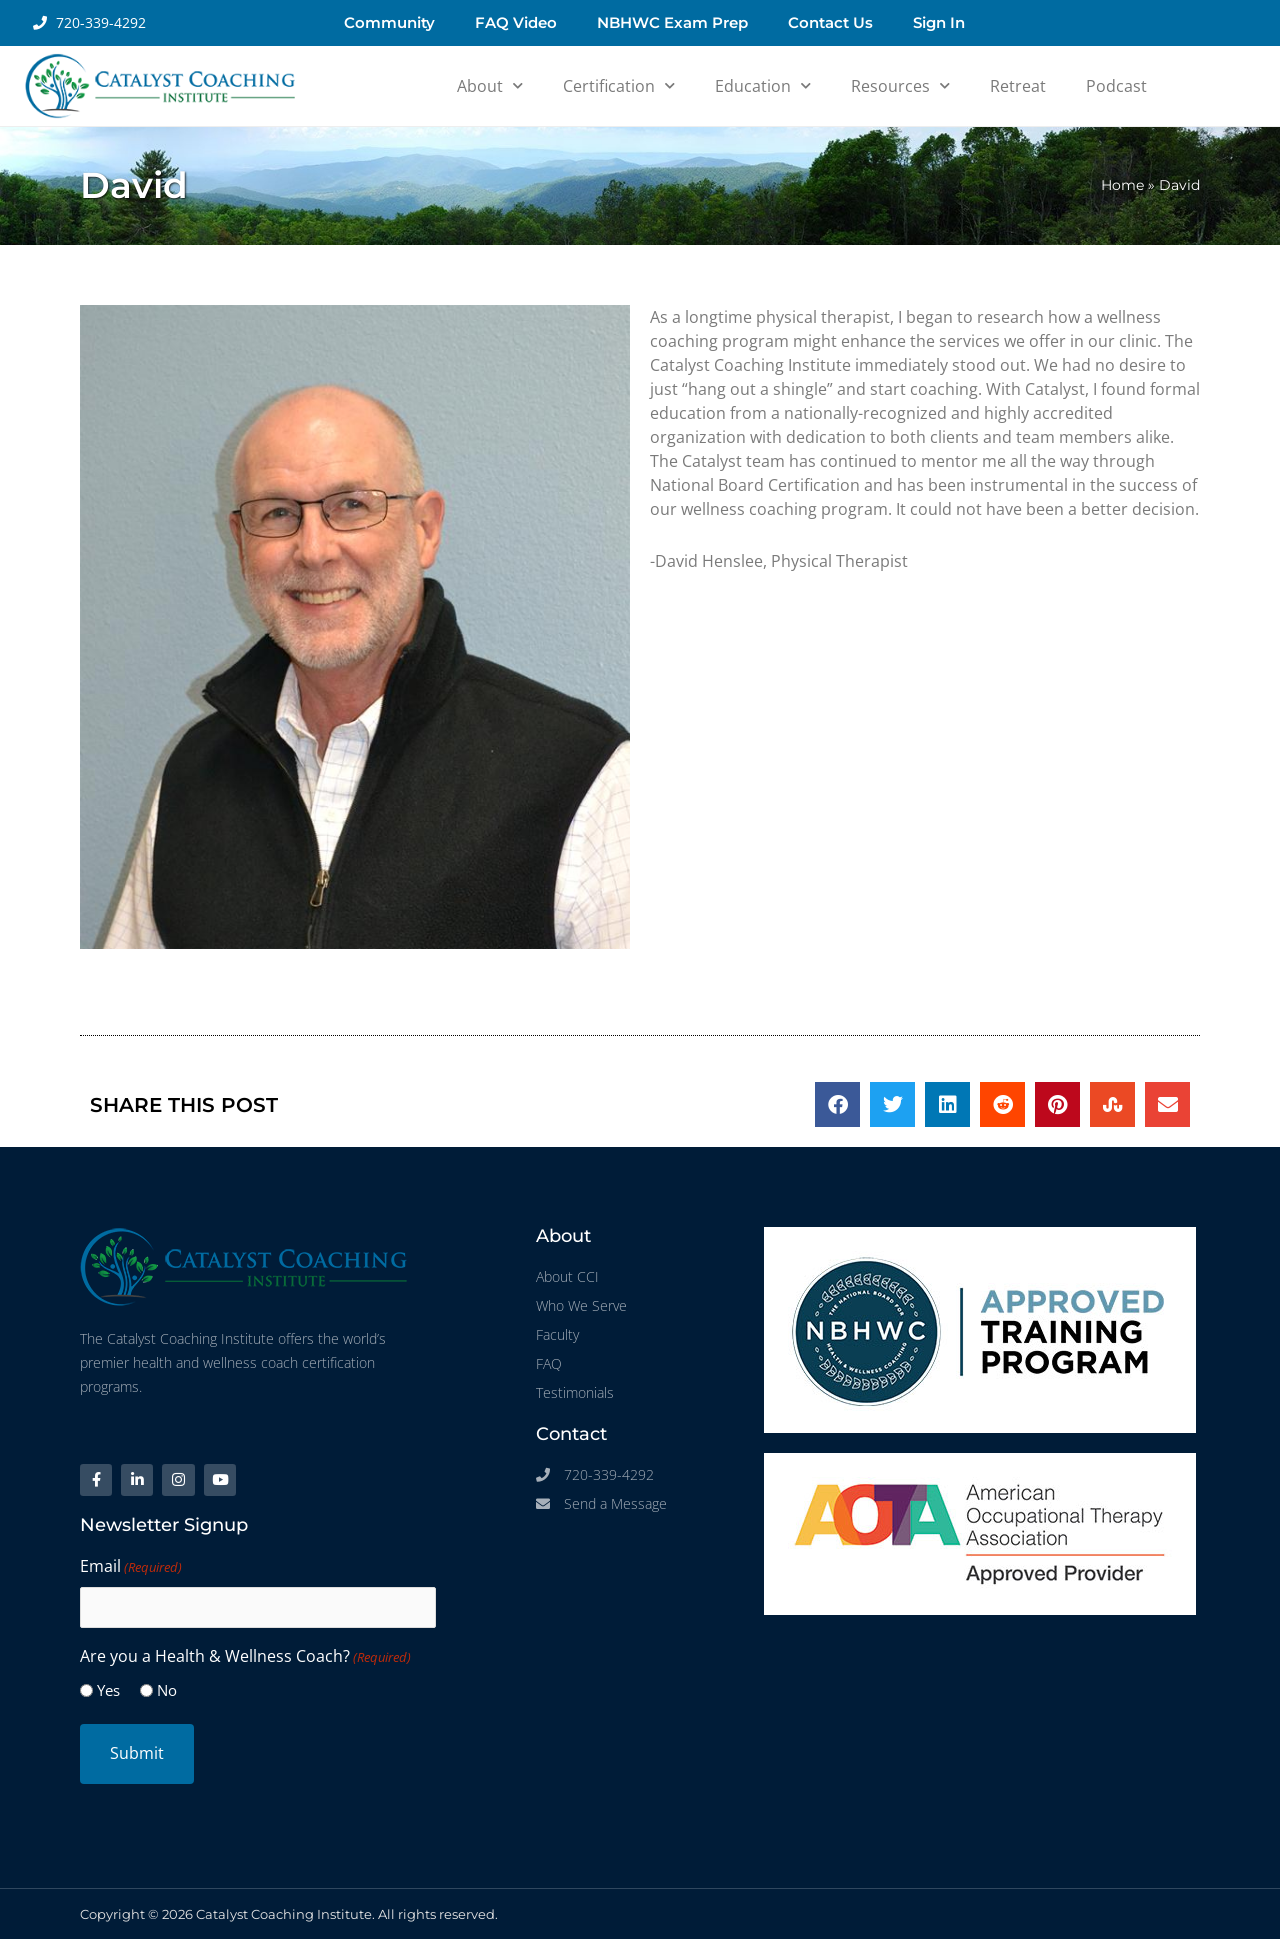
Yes (108, 1691)
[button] (837, 1104)
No (167, 1691)
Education (763, 85)
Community (389, 22)
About (490, 85)
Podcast (1116, 86)
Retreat (1018, 86)
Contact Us (830, 22)
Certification (619, 85)
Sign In (939, 22)
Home (1122, 185)
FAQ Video (516, 22)
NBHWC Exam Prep (672, 22)
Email (131, 1568)
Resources (900, 85)
